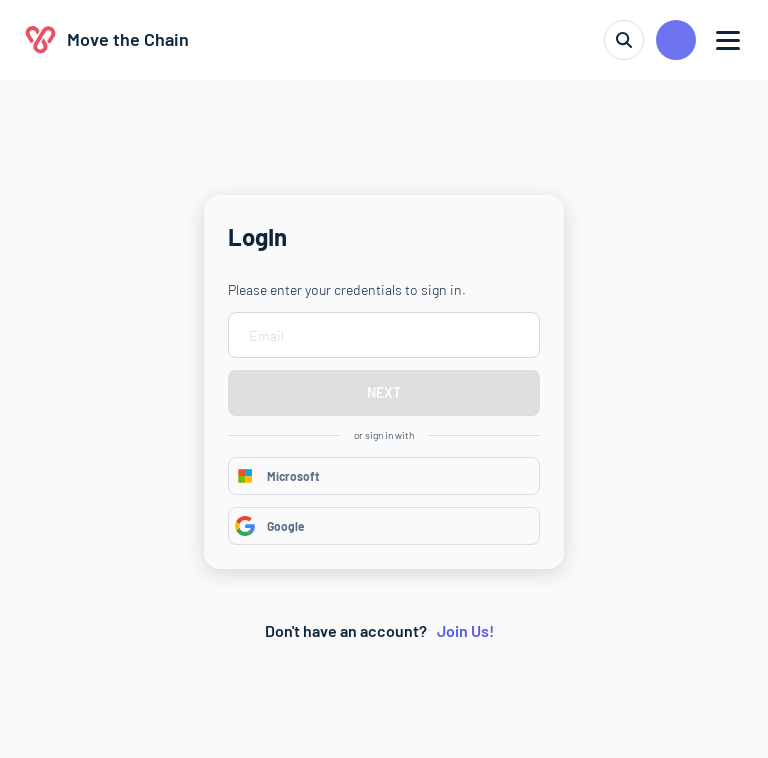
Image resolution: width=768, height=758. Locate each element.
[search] (624, 40)
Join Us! (465, 630)
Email (266, 335)
